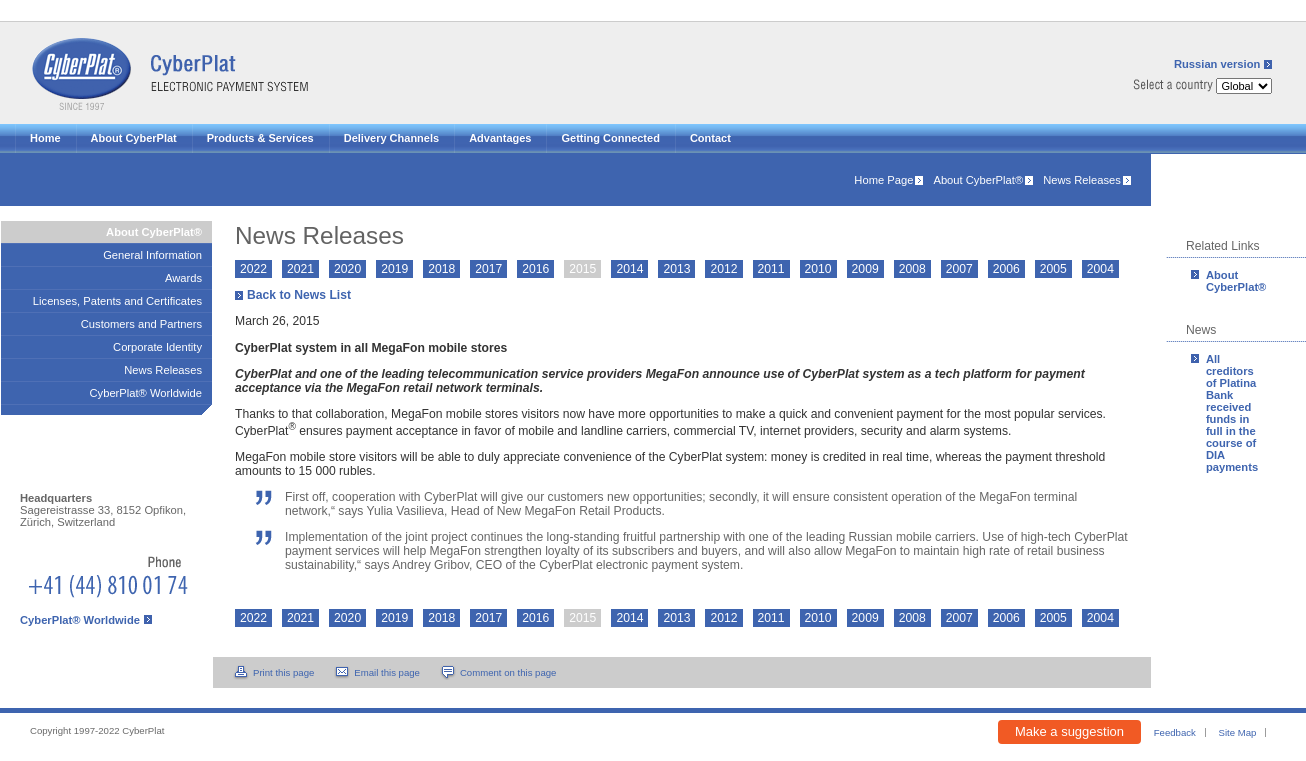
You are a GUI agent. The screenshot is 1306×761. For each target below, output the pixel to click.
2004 (1100, 269)
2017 (488, 269)
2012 (723, 269)
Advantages (500, 138)
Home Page (883, 180)
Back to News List (299, 295)
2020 (347, 269)
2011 (771, 269)
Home (45, 138)
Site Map (1238, 732)
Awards (183, 278)
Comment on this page (508, 672)
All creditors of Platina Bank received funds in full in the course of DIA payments (1232, 413)
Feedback (1175, 732)
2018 (441, 269)
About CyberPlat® (978, 180)
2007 (959, 269)
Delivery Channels (391, 138)
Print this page (283, 672)
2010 (818, 269)
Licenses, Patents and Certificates (117, 301)
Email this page (387, 672)
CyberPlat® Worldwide (146, 393)
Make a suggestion (1069, 731)
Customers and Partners (141, 324)
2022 (253, 269)
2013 (676, 269)
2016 (535, 269)
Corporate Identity (157, 347)
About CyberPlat (134, 138)
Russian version (1217, 64)
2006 (1006, 269)
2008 (912, 269)
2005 (1053, 269)
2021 (300, 269)
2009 (865, 269)
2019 (394, 269)
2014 (629, 269)
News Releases (1082, 180)
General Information (152, 255)
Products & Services (260, 138)
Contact (710, 138)
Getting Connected (610, 138)
